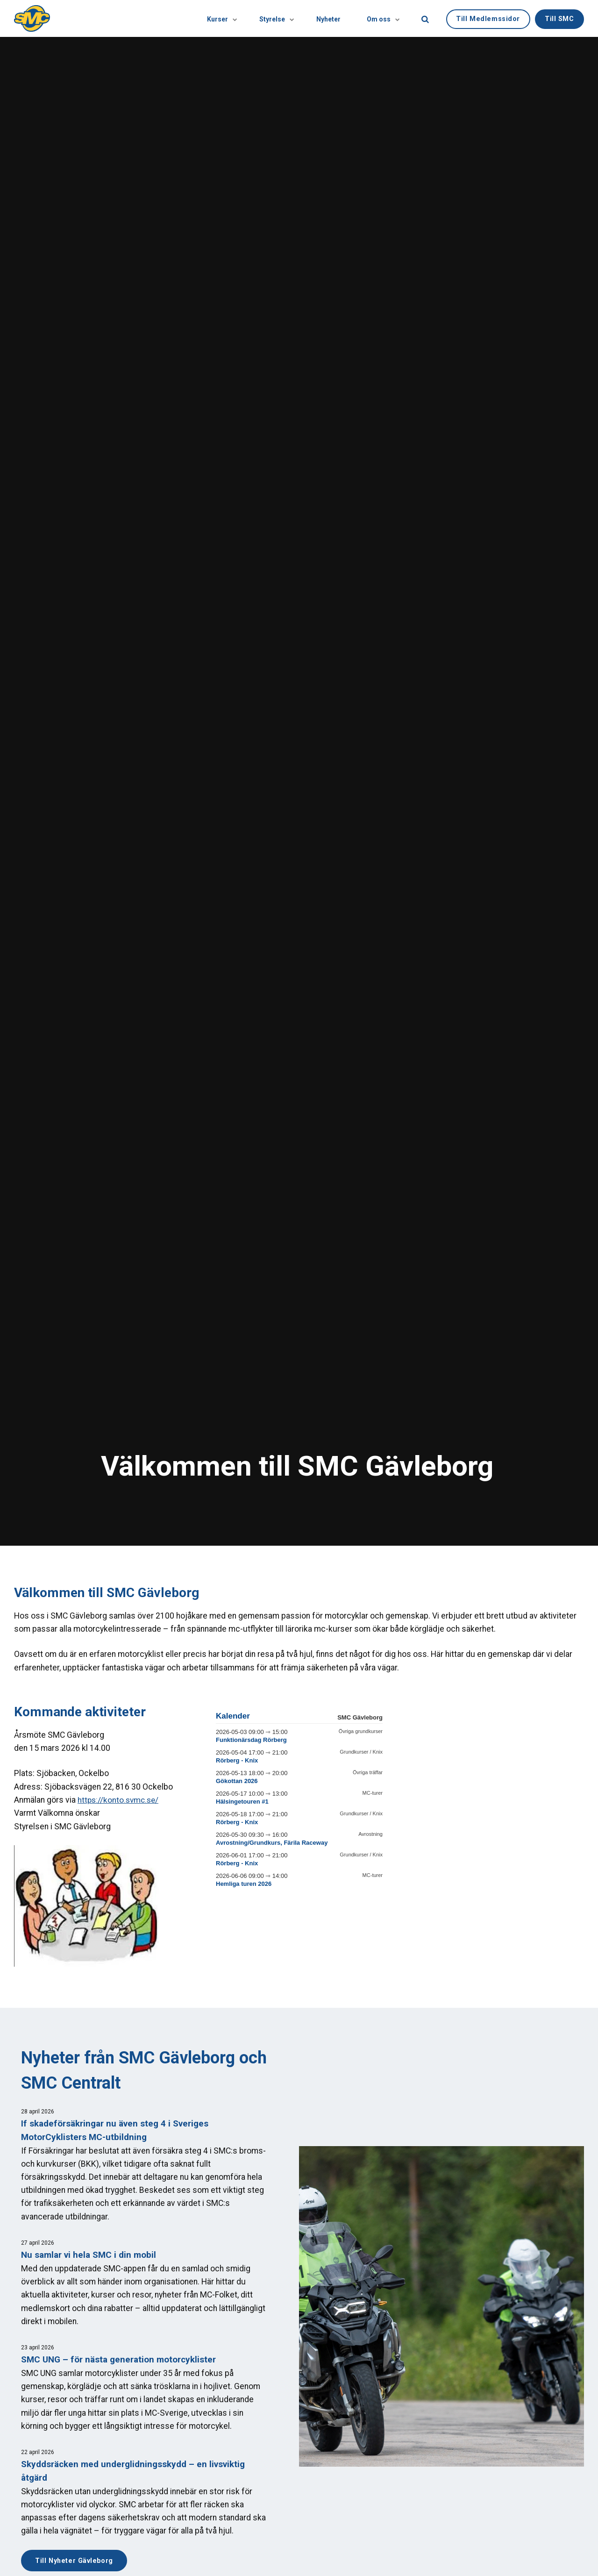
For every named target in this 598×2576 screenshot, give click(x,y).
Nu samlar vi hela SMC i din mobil (90, 2254)
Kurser (215, 18)
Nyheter (326, 18)
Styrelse (271, 18)
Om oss (380, 18)
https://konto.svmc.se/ (120, 1800)
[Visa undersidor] (225, 18)
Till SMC (559, 18)
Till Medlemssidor (488, 18)
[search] (425, 18)
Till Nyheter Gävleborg (75, 2560)
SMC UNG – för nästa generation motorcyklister (120, 2359)
